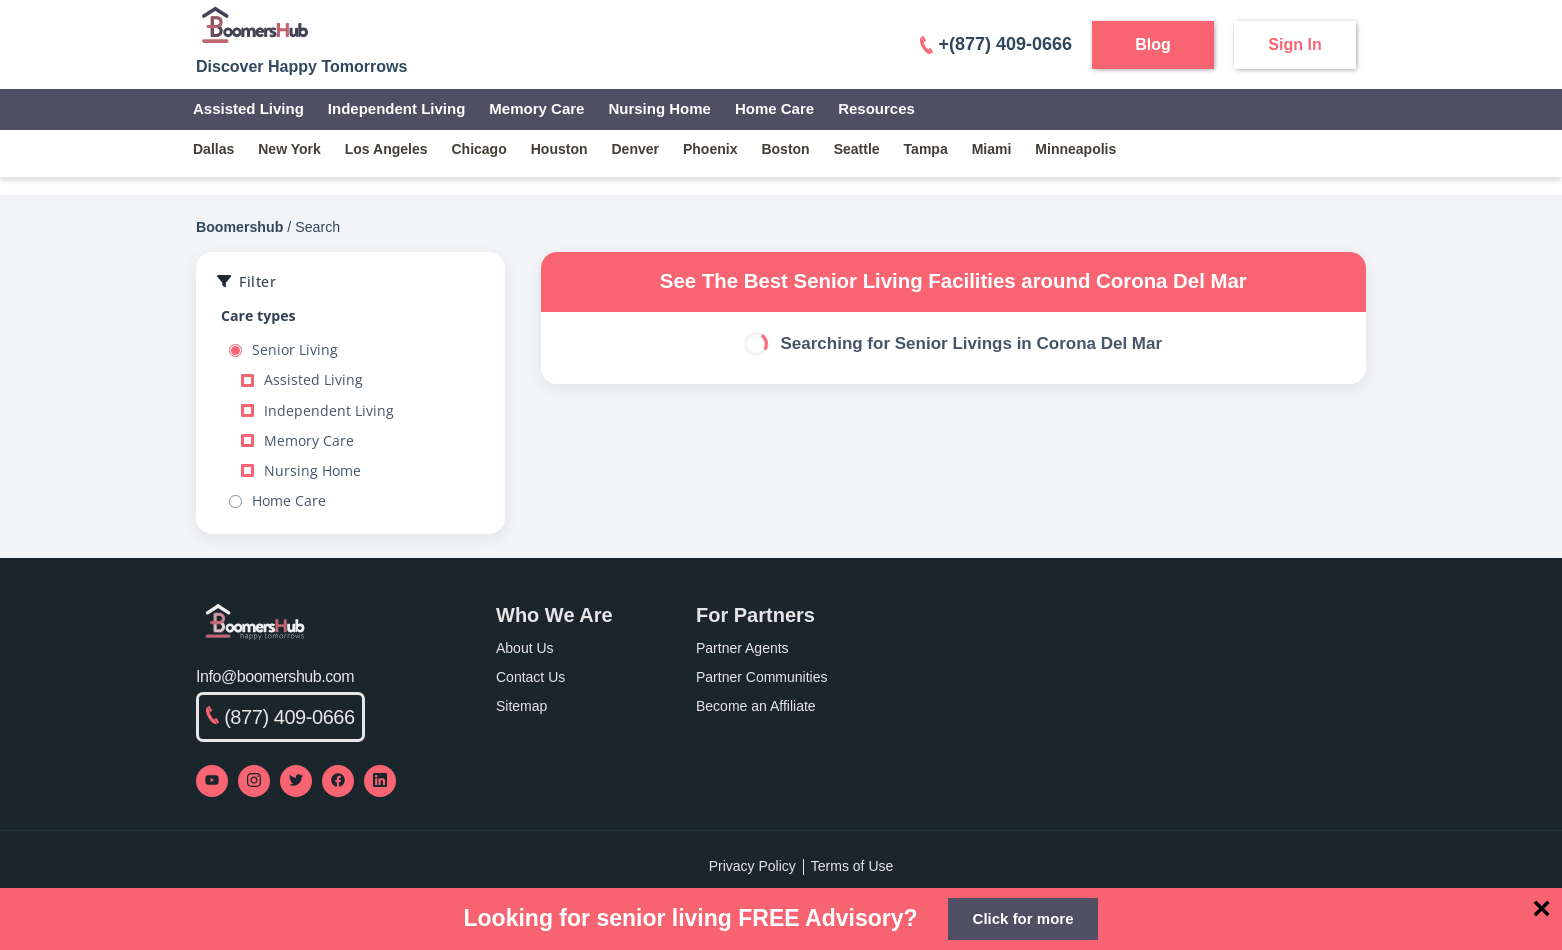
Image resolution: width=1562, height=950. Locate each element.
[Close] (1541, 908)
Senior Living (283, 350)
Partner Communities (762, 677)
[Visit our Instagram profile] (254, 781)
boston (785, 149)
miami (992, 149)
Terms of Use (852, 866)
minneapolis (1075, 149)
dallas (213, 149)
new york (289, 149)
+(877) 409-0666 (996, 44)
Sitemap (521, 706)
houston (559, 149)
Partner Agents (742, 648)
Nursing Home (659, 108)
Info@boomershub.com (275, 676)
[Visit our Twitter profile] (296, 781)
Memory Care (536, 108)
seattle (857, 149)
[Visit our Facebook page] (338, 781)
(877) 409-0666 (280, 717)
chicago (479, 149)
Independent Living (397, 108)
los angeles (386, 149)
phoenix (710, 149)
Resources (876, 108)
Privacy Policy (752, 866)
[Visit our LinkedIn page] (380, 781)
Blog (1153, 44)
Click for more (1023, 918)
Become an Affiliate (756, 706)
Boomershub (239, 227)
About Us (525, 648)
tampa (926, 149)
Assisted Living (248, 108)
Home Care (774, 108)
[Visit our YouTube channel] (212, 781)
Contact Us (530, 677)
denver (635, 149)
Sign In (1294, 44)
